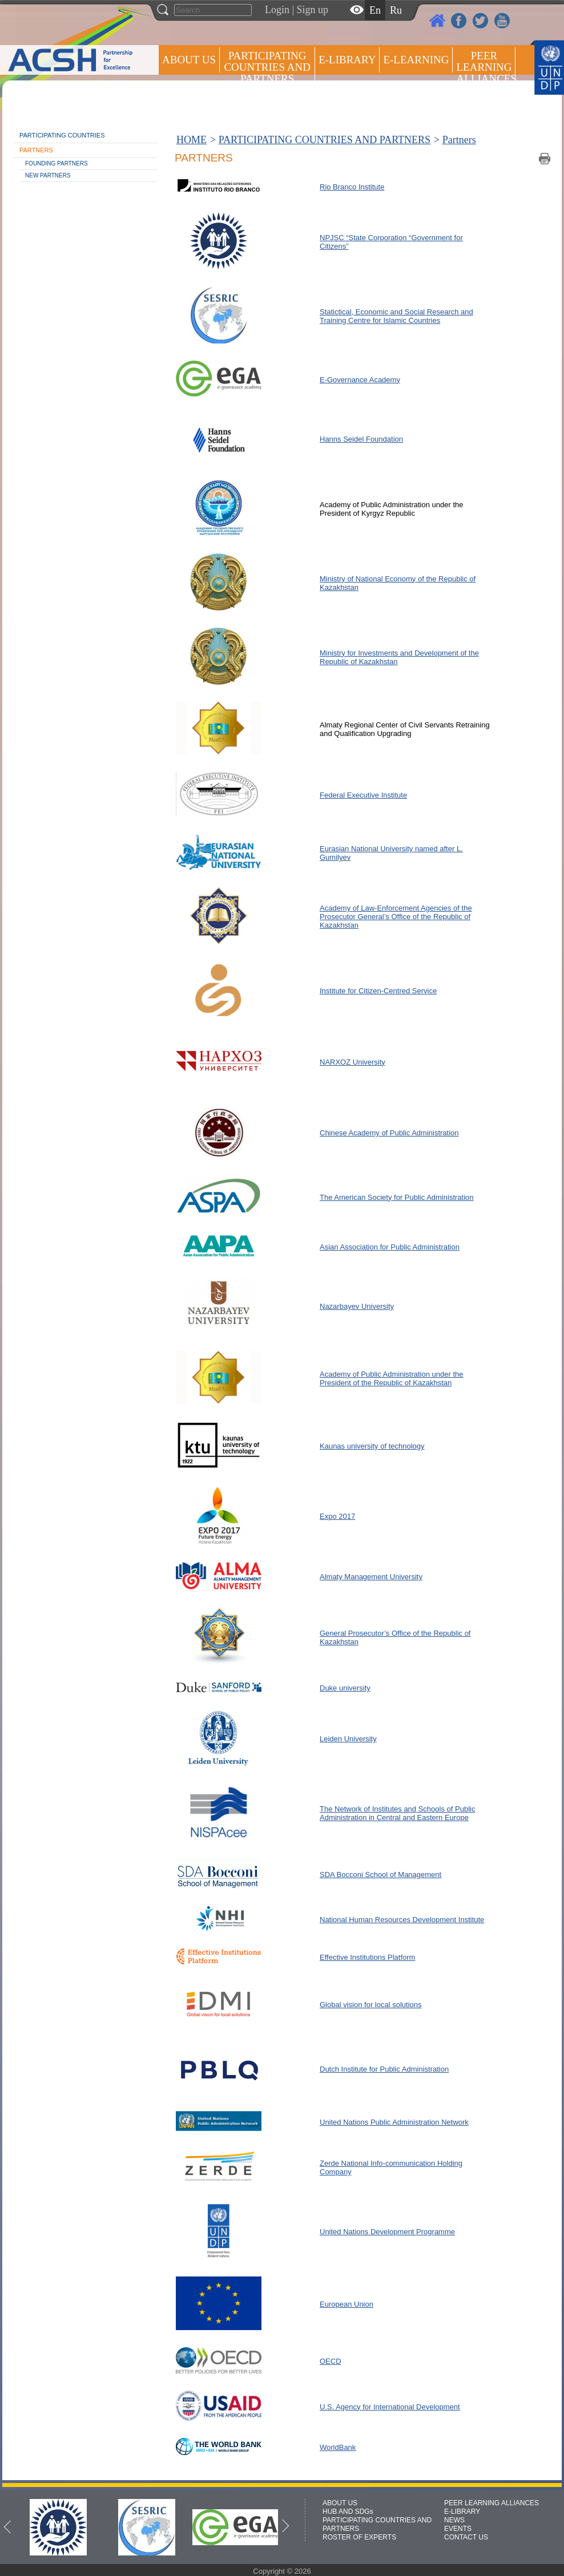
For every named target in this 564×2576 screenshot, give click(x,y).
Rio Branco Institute (352, 187)
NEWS (454, 2520)
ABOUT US (189, 60)
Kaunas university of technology (372, 1446)
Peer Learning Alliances (485, 67)
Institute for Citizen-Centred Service (378, 990)
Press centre (200, 101)
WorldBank (338, 2447)
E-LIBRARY (462, 2512)
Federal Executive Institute (363, 795)
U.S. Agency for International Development (390, 2407)
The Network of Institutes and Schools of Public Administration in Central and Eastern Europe (397, 1813)
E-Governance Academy (360, 379)
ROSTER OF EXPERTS (267, 108)
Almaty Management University (371, 1576)
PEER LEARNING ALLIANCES (491, 2503)
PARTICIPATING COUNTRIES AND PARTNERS (267, 67)
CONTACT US (466, 2537)
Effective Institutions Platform (367, 1957)
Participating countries (62, 135)
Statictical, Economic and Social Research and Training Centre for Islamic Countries (396, 316)
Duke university (345, 1688)
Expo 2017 (337, 1516)
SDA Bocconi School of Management (380, 1874)
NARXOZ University (352, 1062)
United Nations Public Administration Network (394, 2122)
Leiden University (348, 1738)
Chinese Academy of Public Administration (389, 1133)
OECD (330, 2361)
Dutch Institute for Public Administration (384, 2069)
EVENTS (458, 2529)
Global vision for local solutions (370, 2004)
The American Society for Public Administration (397, 1197)
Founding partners (56, 163)
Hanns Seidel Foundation (361, 439)
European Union (346, 2304)
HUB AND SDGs (348, 2512)
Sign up (313, 9)
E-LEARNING (416, 60)
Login (277, 9)
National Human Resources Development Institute (402, 1919)
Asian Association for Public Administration (390, 1247)
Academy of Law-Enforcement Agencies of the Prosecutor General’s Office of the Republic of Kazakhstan (396, 916)
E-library (347, 60)
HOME (191, 139)
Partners (36, 150)
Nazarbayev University (357, 1306)
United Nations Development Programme (387, 2231)
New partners (48, 175)
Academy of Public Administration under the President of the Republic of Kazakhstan (391, 1378)
